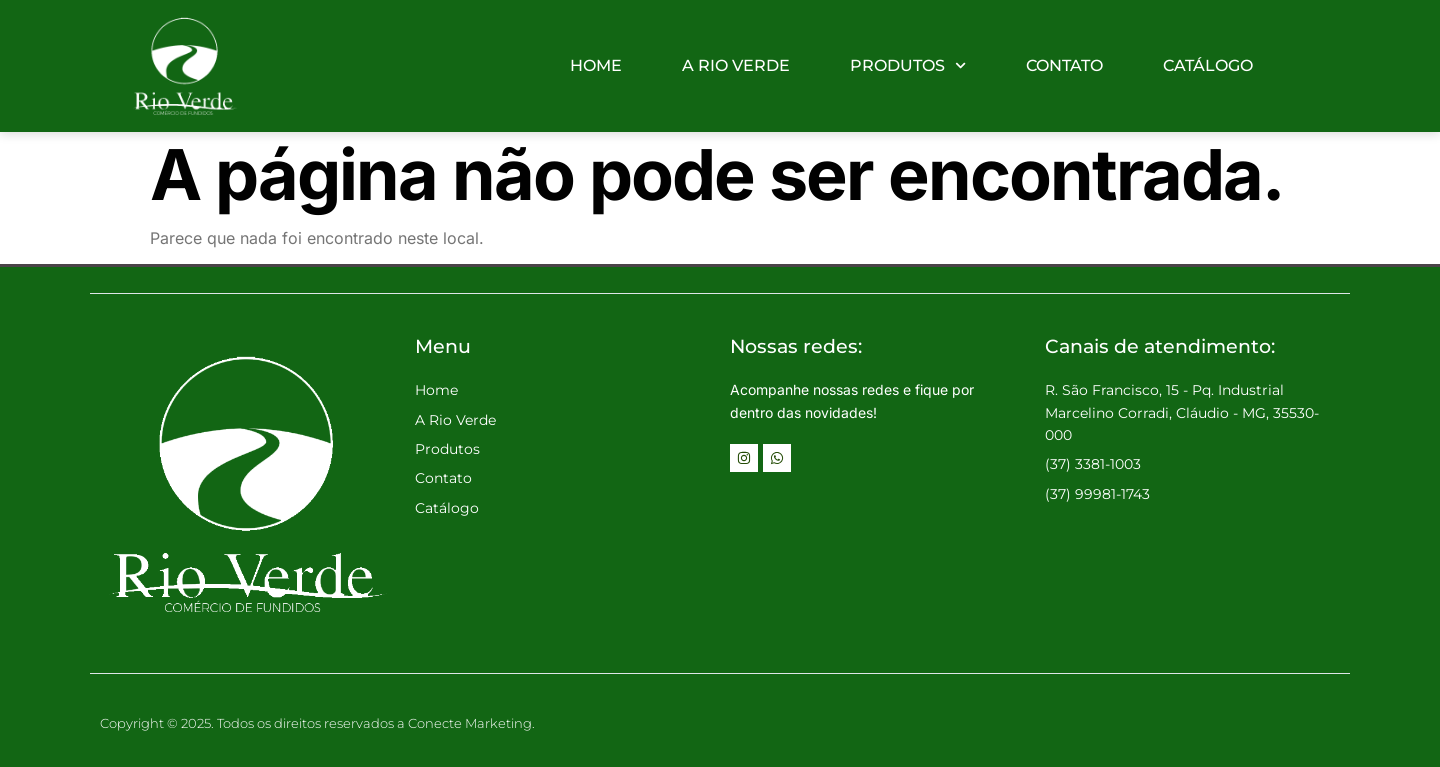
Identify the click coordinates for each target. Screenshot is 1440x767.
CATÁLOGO (1208, 65)
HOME (596, 65)
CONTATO (1064, 65)
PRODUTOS (908, 65)
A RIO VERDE (736, 65)
